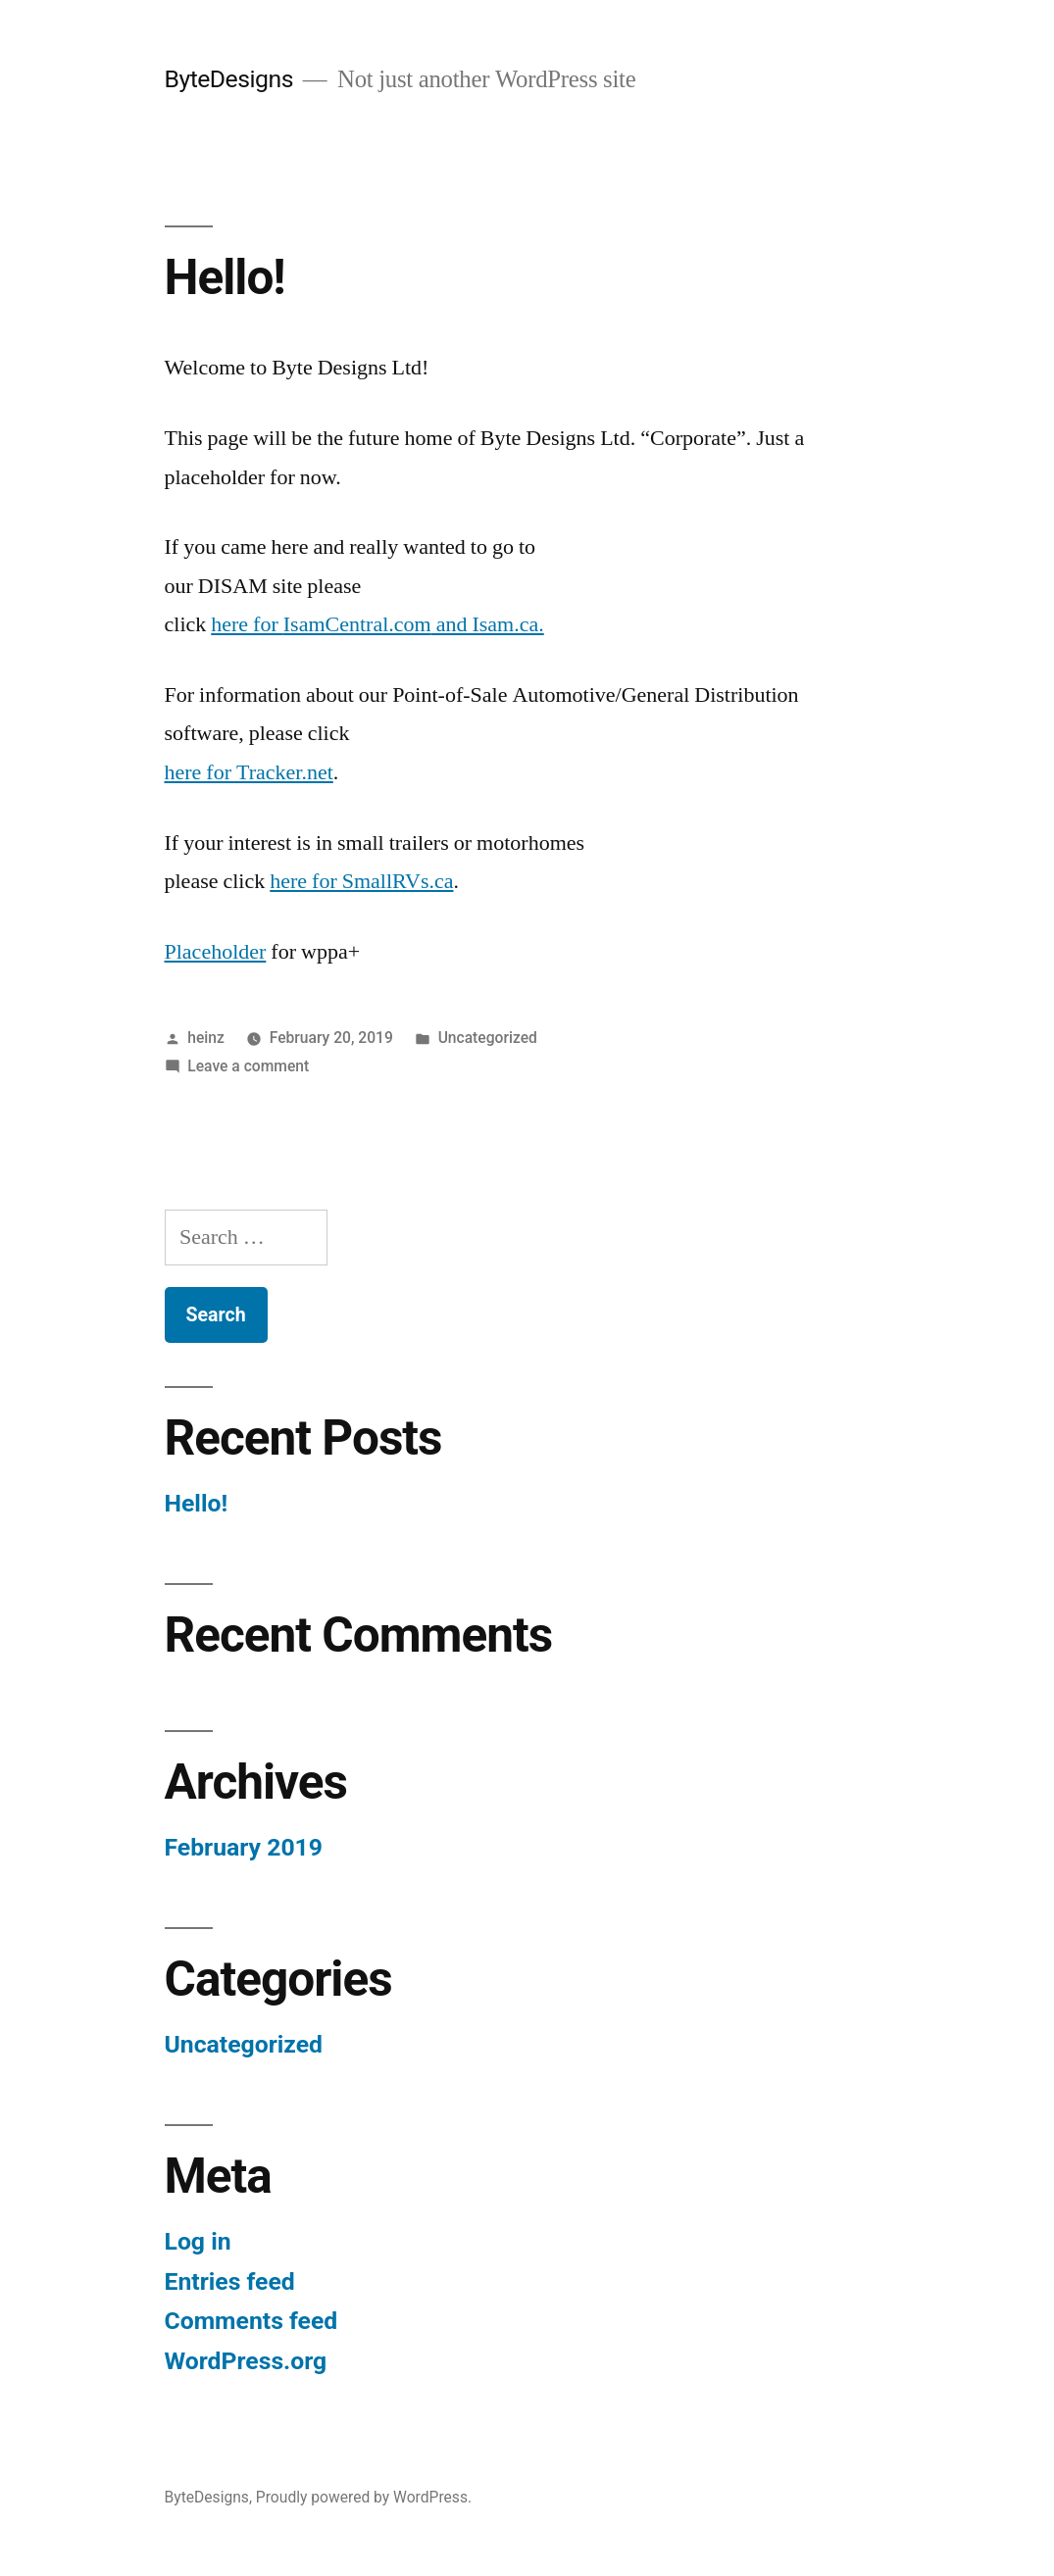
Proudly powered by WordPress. (364, 2497)
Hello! (225, 277)
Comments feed (251, 2320)
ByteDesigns (229, 79)
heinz (206, 1037)
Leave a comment (248, 1066)
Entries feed (230, 2281)
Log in (198, 2241)
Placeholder (216, 952)
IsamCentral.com (357, 624)
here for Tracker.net (249, 772)
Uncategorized (487, 1037)
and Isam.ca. (487, 624)
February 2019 (244, 1847)
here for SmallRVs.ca (361, 881)
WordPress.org (246, 2361)
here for (247, 624)
